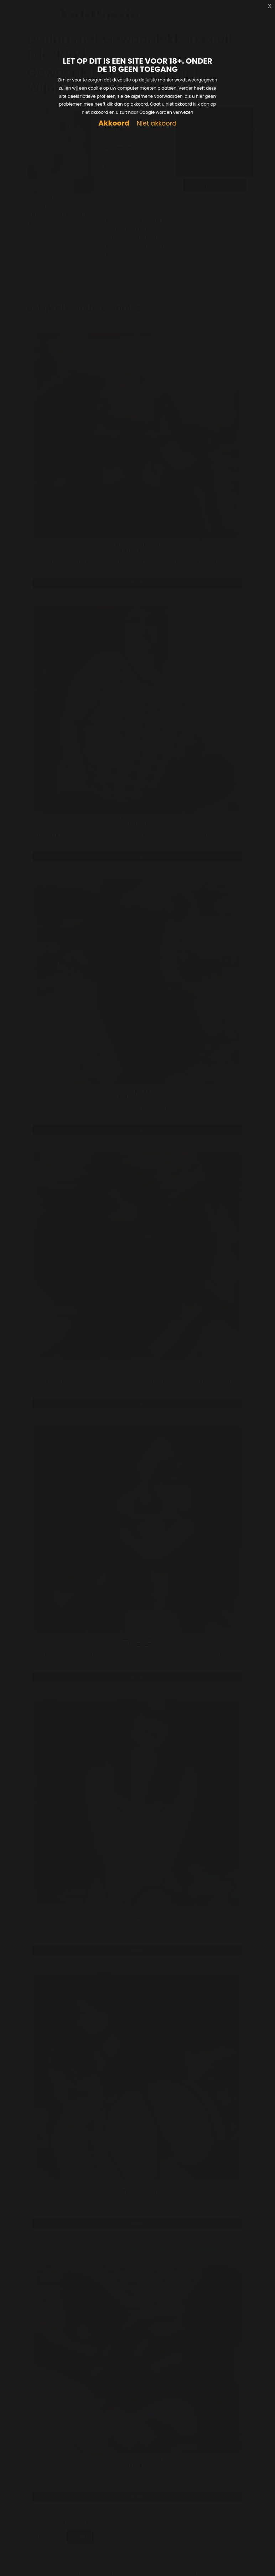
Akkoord (113, 123)
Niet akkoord (156, 123)
